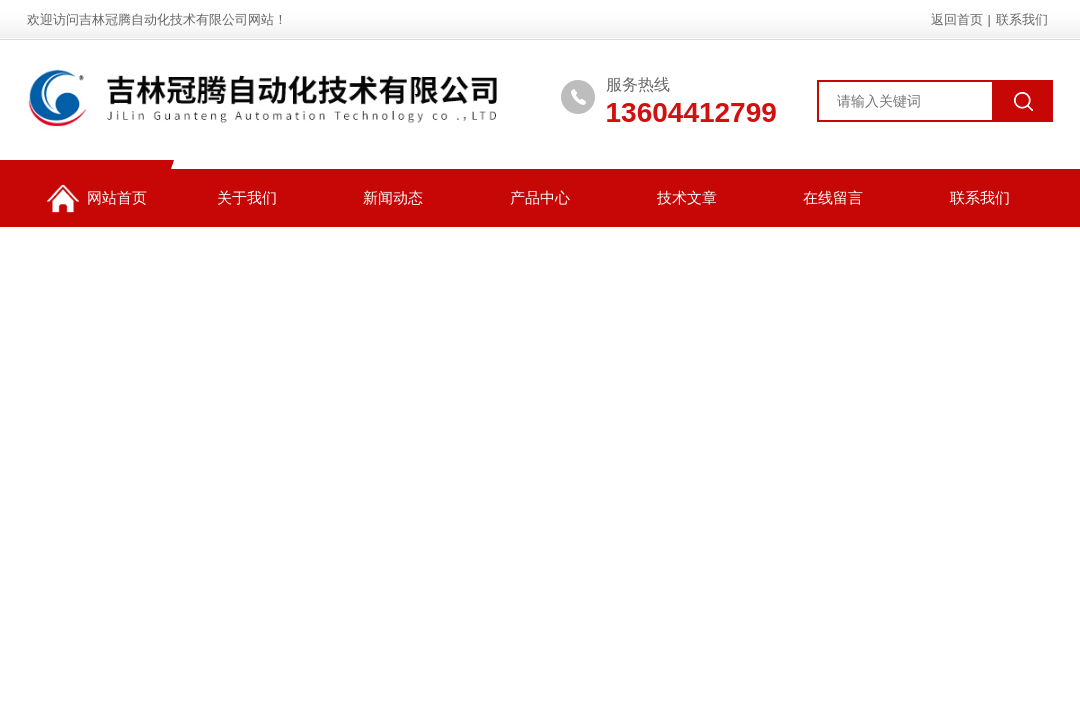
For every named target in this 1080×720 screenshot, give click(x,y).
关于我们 (247, 197)
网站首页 (97, 198)
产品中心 (540, 197)
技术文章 (687, 197)
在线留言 (833, 197)
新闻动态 (393, 197)
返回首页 (957, 19)
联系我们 (1022, 19)
